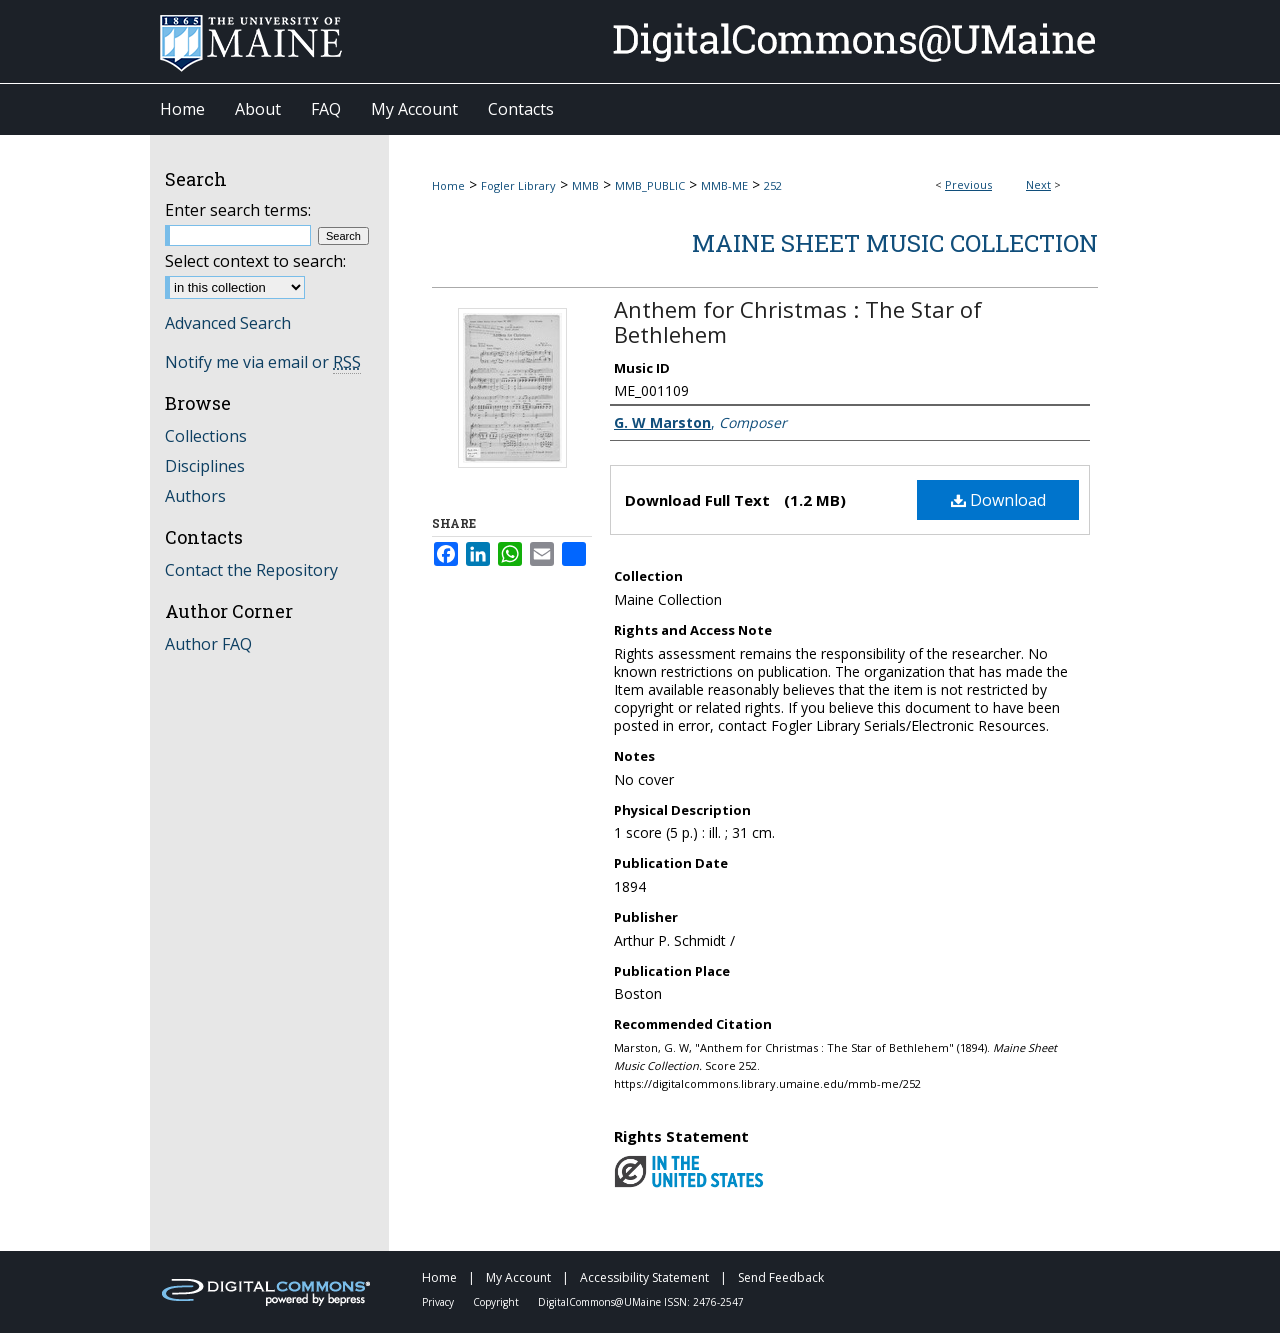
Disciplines (205, 466)
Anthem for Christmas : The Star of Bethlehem (798, 321)
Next (1038, 184)
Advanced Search (228, 323)
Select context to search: (255, 261)
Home (448, 185)
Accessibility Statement (646, 1277)
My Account (520, 1277)
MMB (585, 185)
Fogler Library (518, 185)
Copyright (497, 1302)
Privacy (439, 1302)
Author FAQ (208, 644)
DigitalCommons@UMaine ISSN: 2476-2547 (641, 1302)
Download (998, 500)
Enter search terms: (238, 210)
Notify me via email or (263, 362)
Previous (968, 184)
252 (773, 185)
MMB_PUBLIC (650, 185)
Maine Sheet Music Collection (895, 243)
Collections (206, 436)
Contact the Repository (251, 570)
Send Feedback (781, 1277)
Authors (195, 496)
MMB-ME (724, 185)
